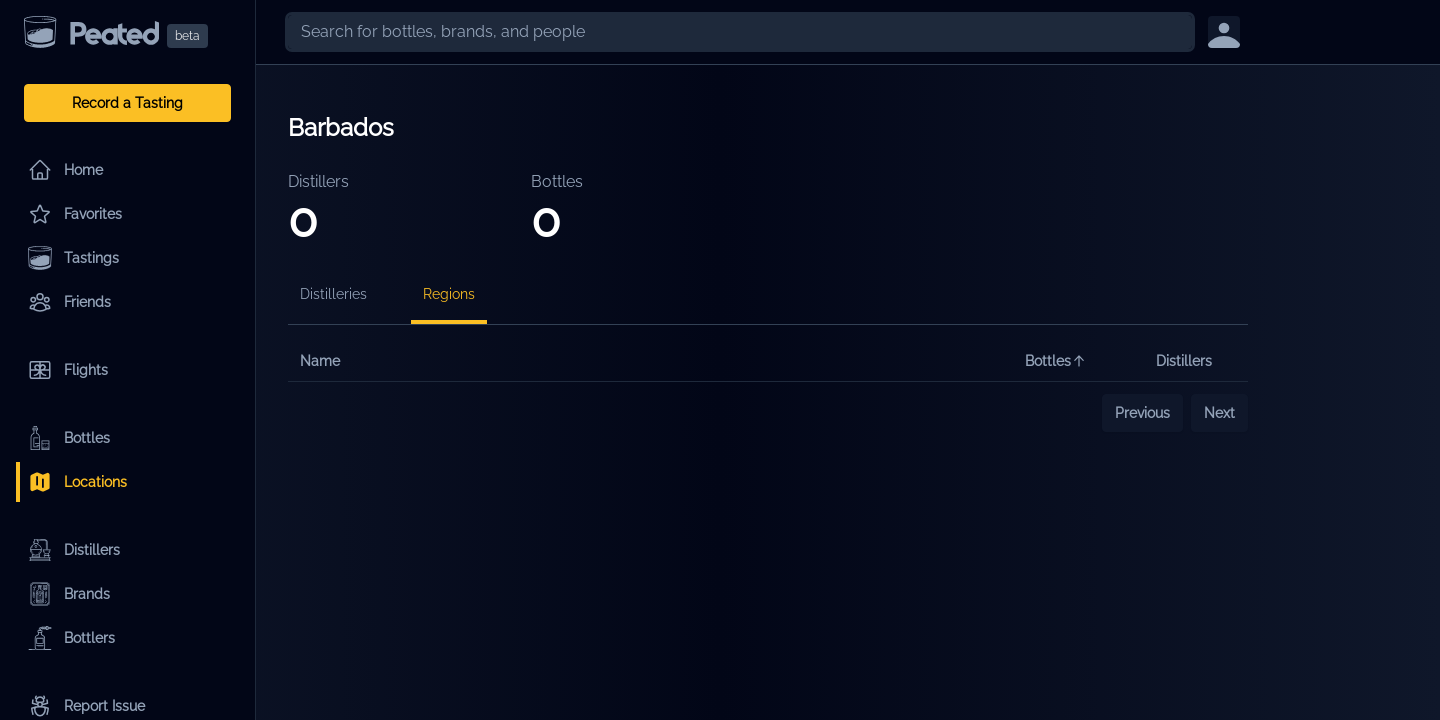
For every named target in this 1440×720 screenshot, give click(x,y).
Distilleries (333, 294)
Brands (69, 594)
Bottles (69, 438)
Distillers (74, 550)
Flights (68, 370)
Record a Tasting (127, 103)
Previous (1142, 413)
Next (1219, 413)
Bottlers (71, 638)
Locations (77, 482)
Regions (449, 294)
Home (65, 170)
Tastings (73, 258)
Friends (69, 302)
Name (320, 361)
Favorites (75, 214)
